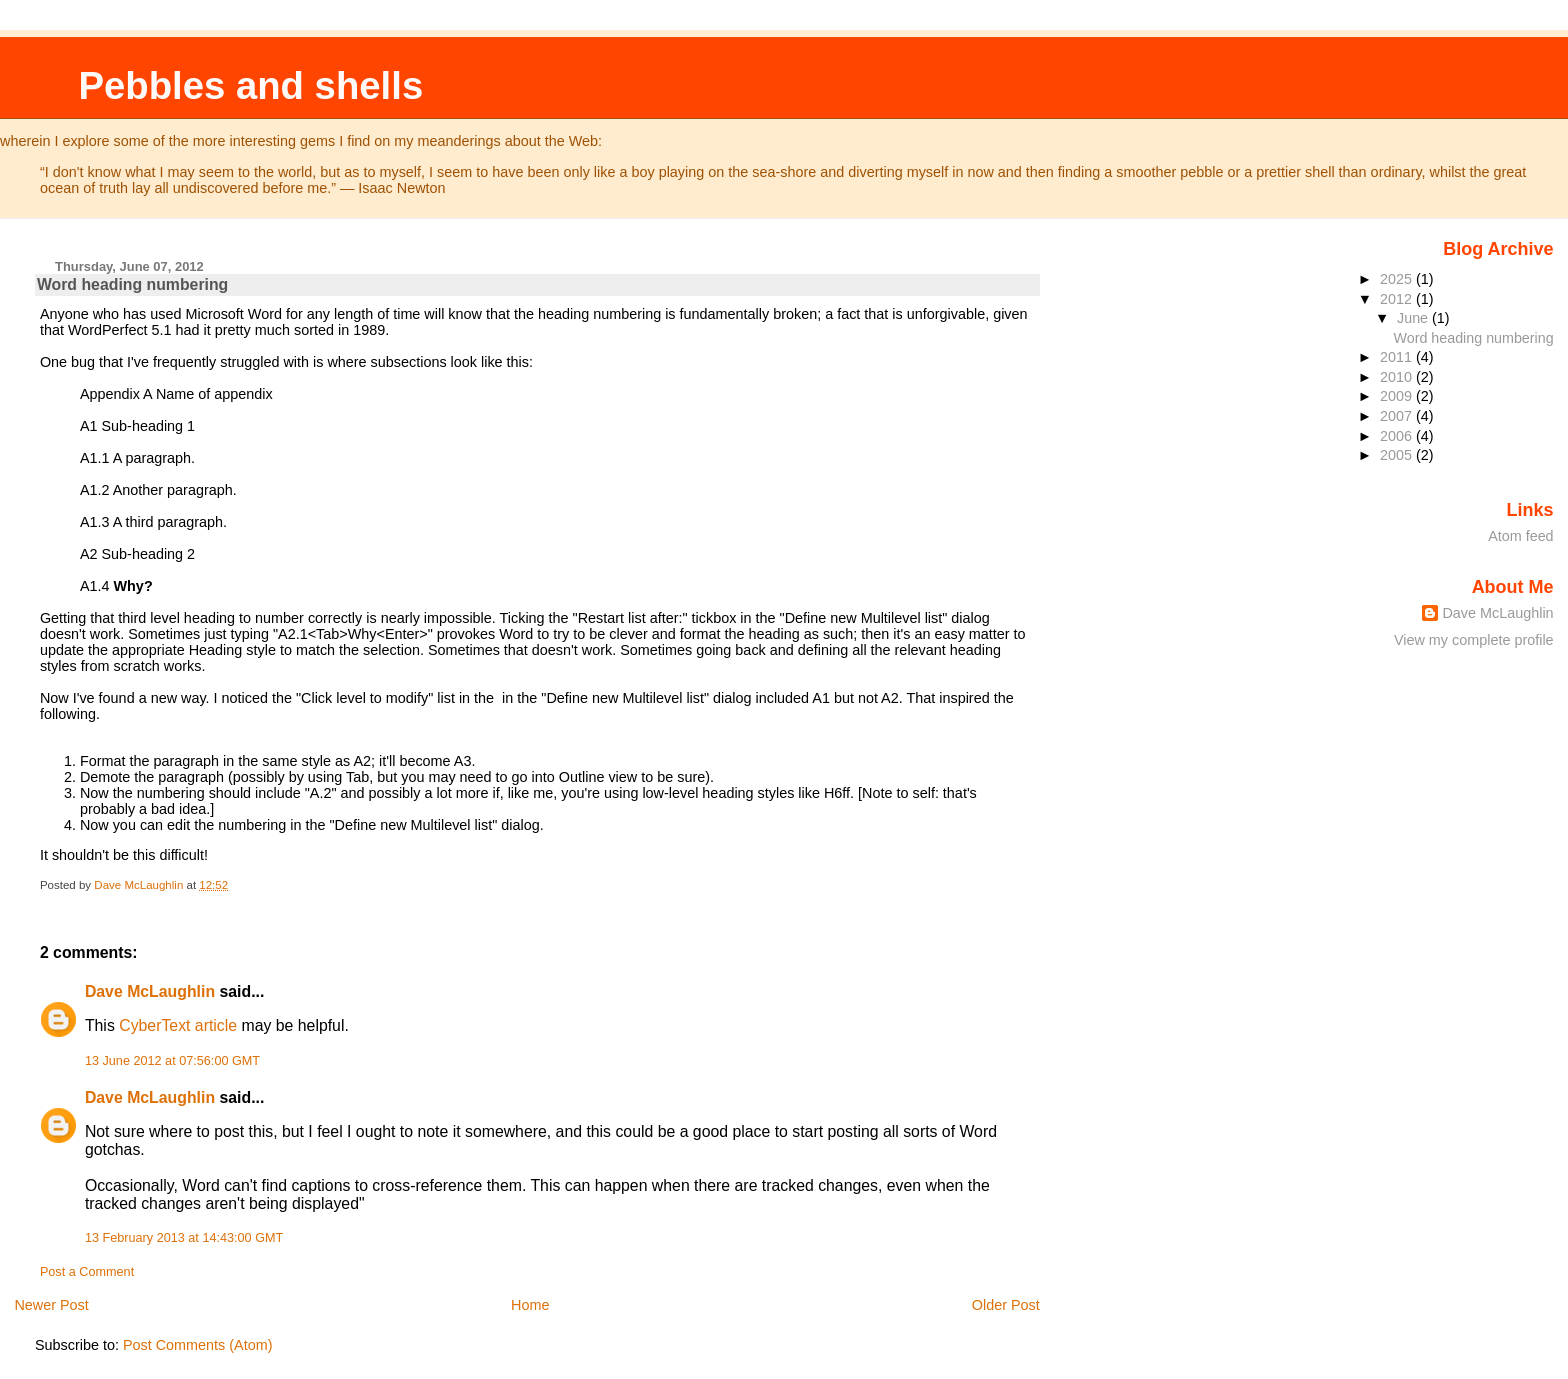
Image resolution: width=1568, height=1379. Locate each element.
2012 (1398, 299)
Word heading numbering (1474, 338)
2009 (1398, 396)
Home (530, 1305)
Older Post (1006, 1305)
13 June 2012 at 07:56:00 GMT (172, 1061)
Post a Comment (87, 1272)
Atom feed (1520, 536)
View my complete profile (1474, 640)
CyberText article (178, 1025)
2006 (1398, 436)
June (1414, 318)
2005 (1398, 455)
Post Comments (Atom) (198, 1345)
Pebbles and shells (250, 85)
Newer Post (51, 1305)
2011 (1398, 357)
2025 (1398, 279)
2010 (1398, 377)
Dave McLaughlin (150, 991)
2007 (1398, 416)
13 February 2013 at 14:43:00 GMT (184, 1238)
